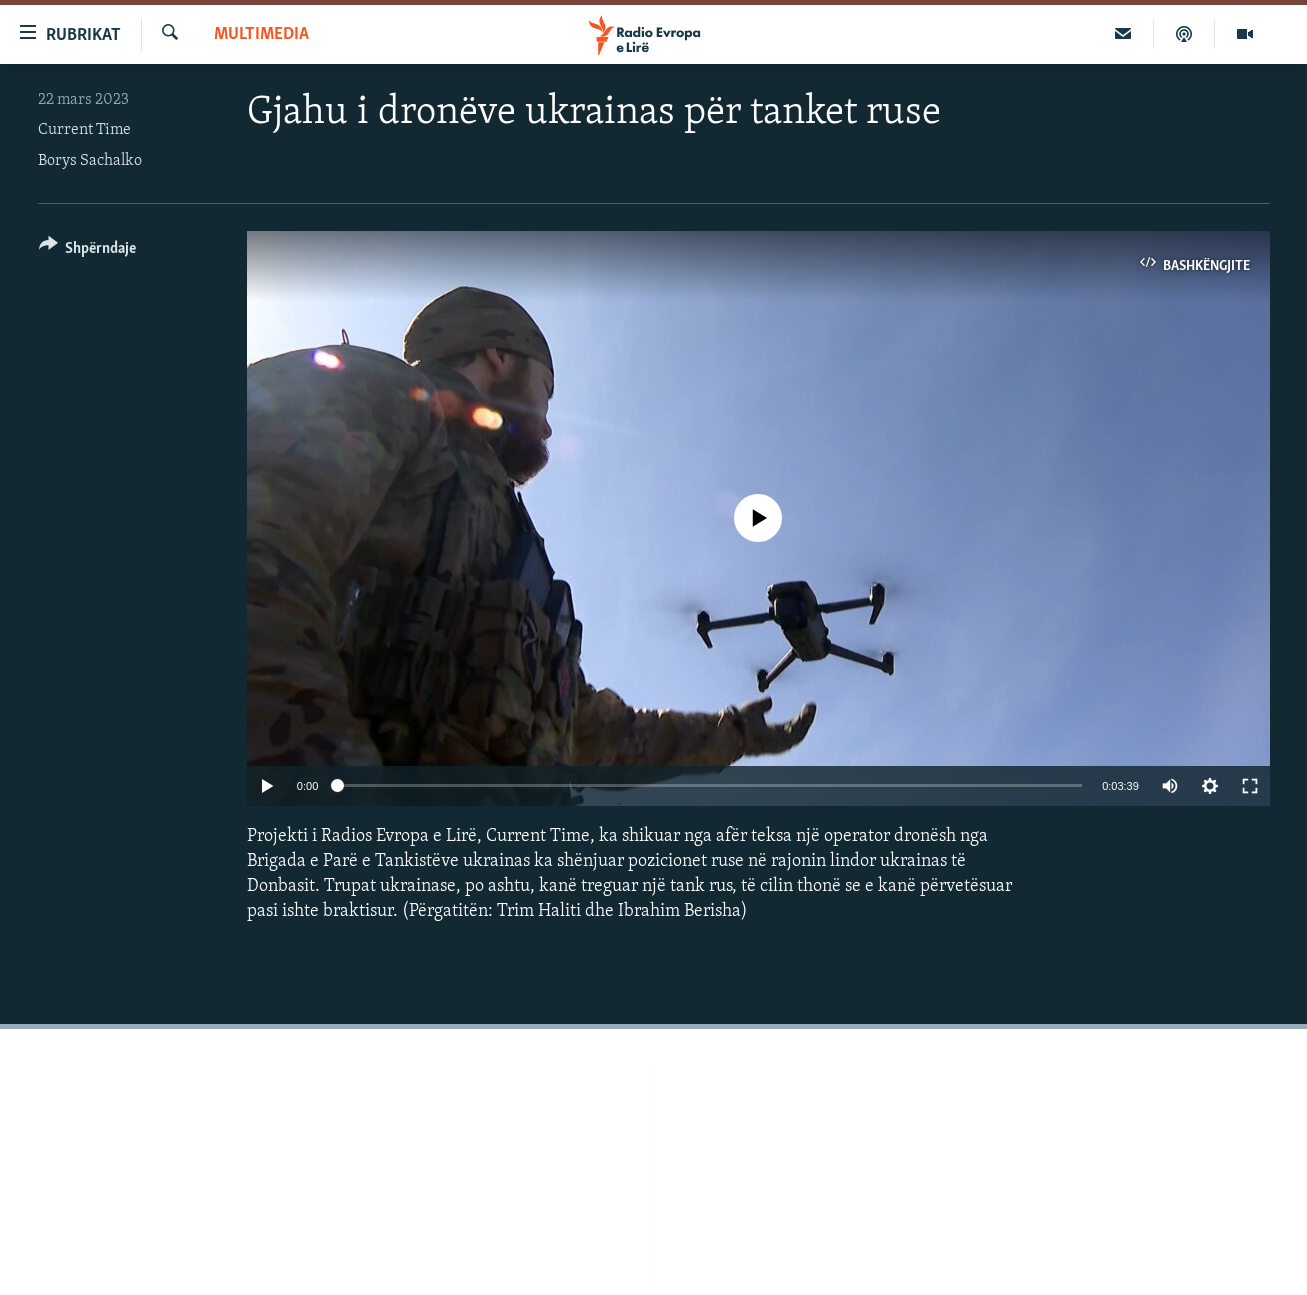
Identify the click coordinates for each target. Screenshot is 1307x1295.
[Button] (88, 251)
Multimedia (261, 34)
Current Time (84, 130)
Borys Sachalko (90, 161)
